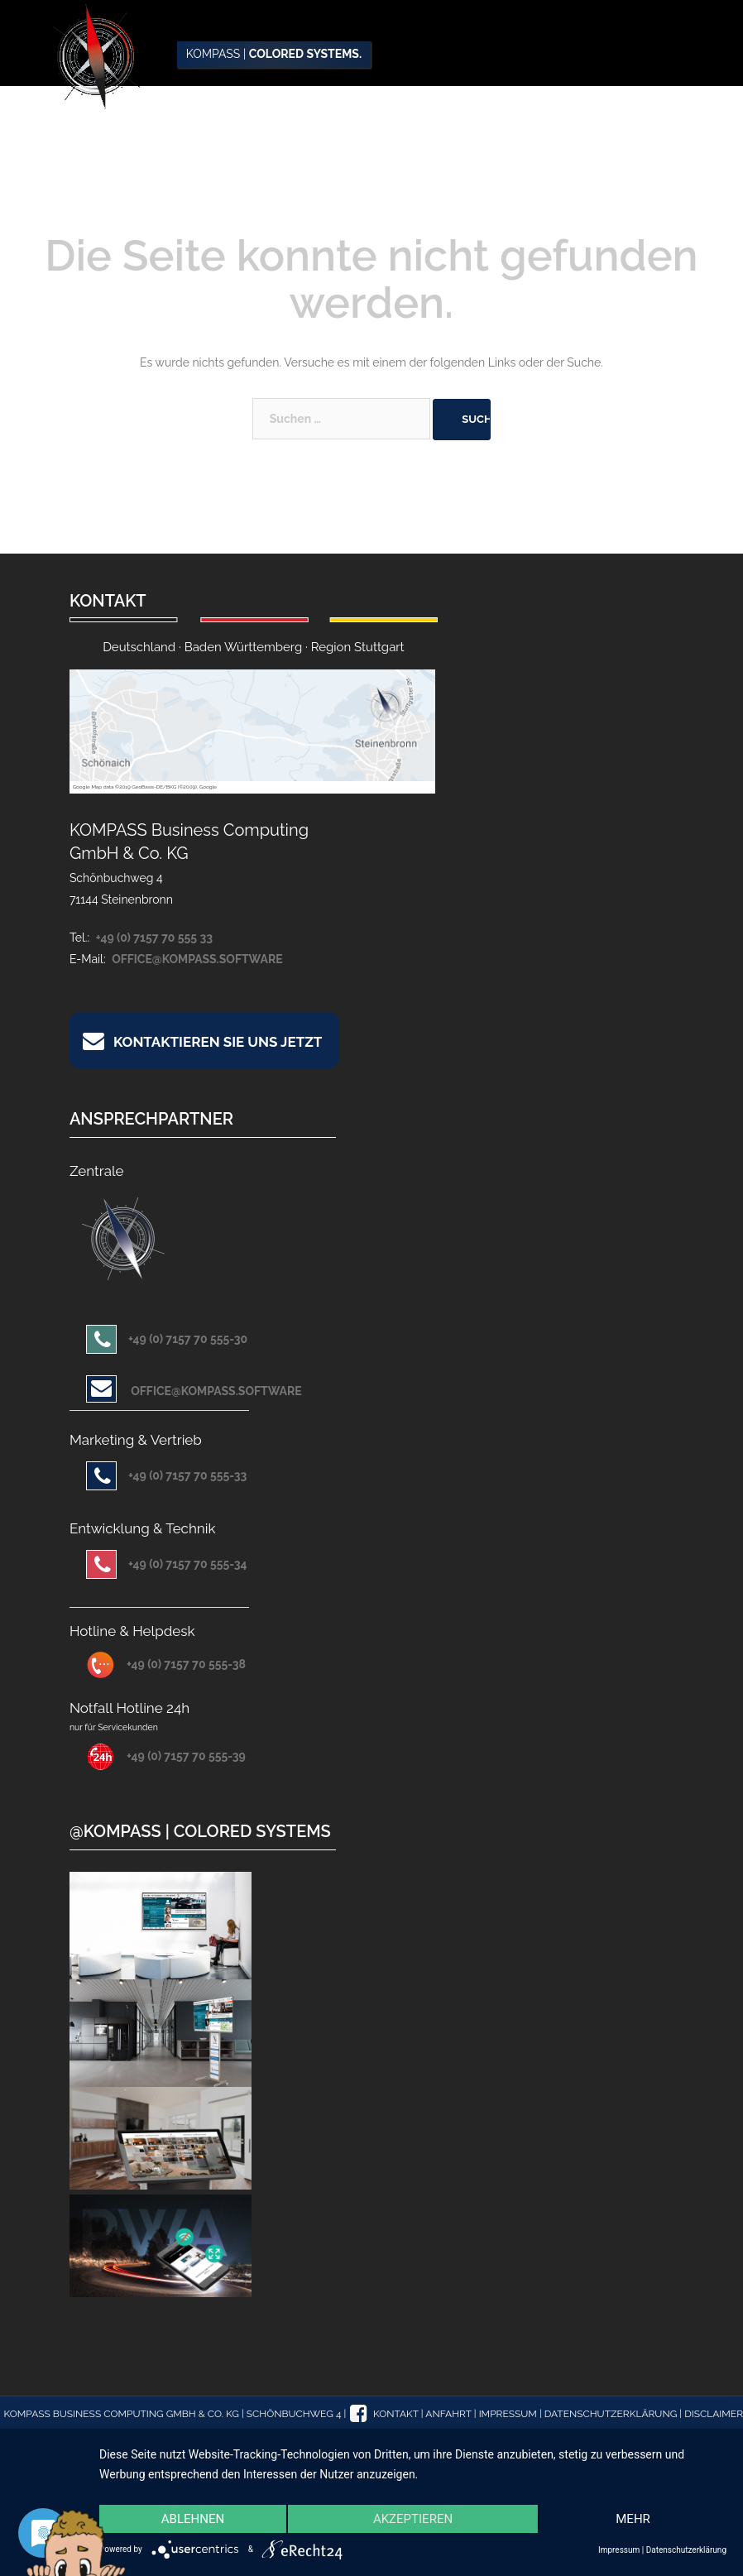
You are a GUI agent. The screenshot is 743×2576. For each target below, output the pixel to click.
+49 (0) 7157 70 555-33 (166, 1475)
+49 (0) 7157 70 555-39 (166, 1756)
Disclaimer (713, 2414)
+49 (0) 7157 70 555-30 (166, 1339)
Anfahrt (448, 2414)
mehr (633, 2518)
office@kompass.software (197, 959)
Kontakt (396, 2414)
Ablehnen (192, 2518)
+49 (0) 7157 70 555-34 (166, 1564)
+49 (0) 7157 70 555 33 (154, 937)
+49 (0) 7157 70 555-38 (166, 1664)
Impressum (508, 2414)
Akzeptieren (413, 2518)
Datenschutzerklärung (611, 2414)
